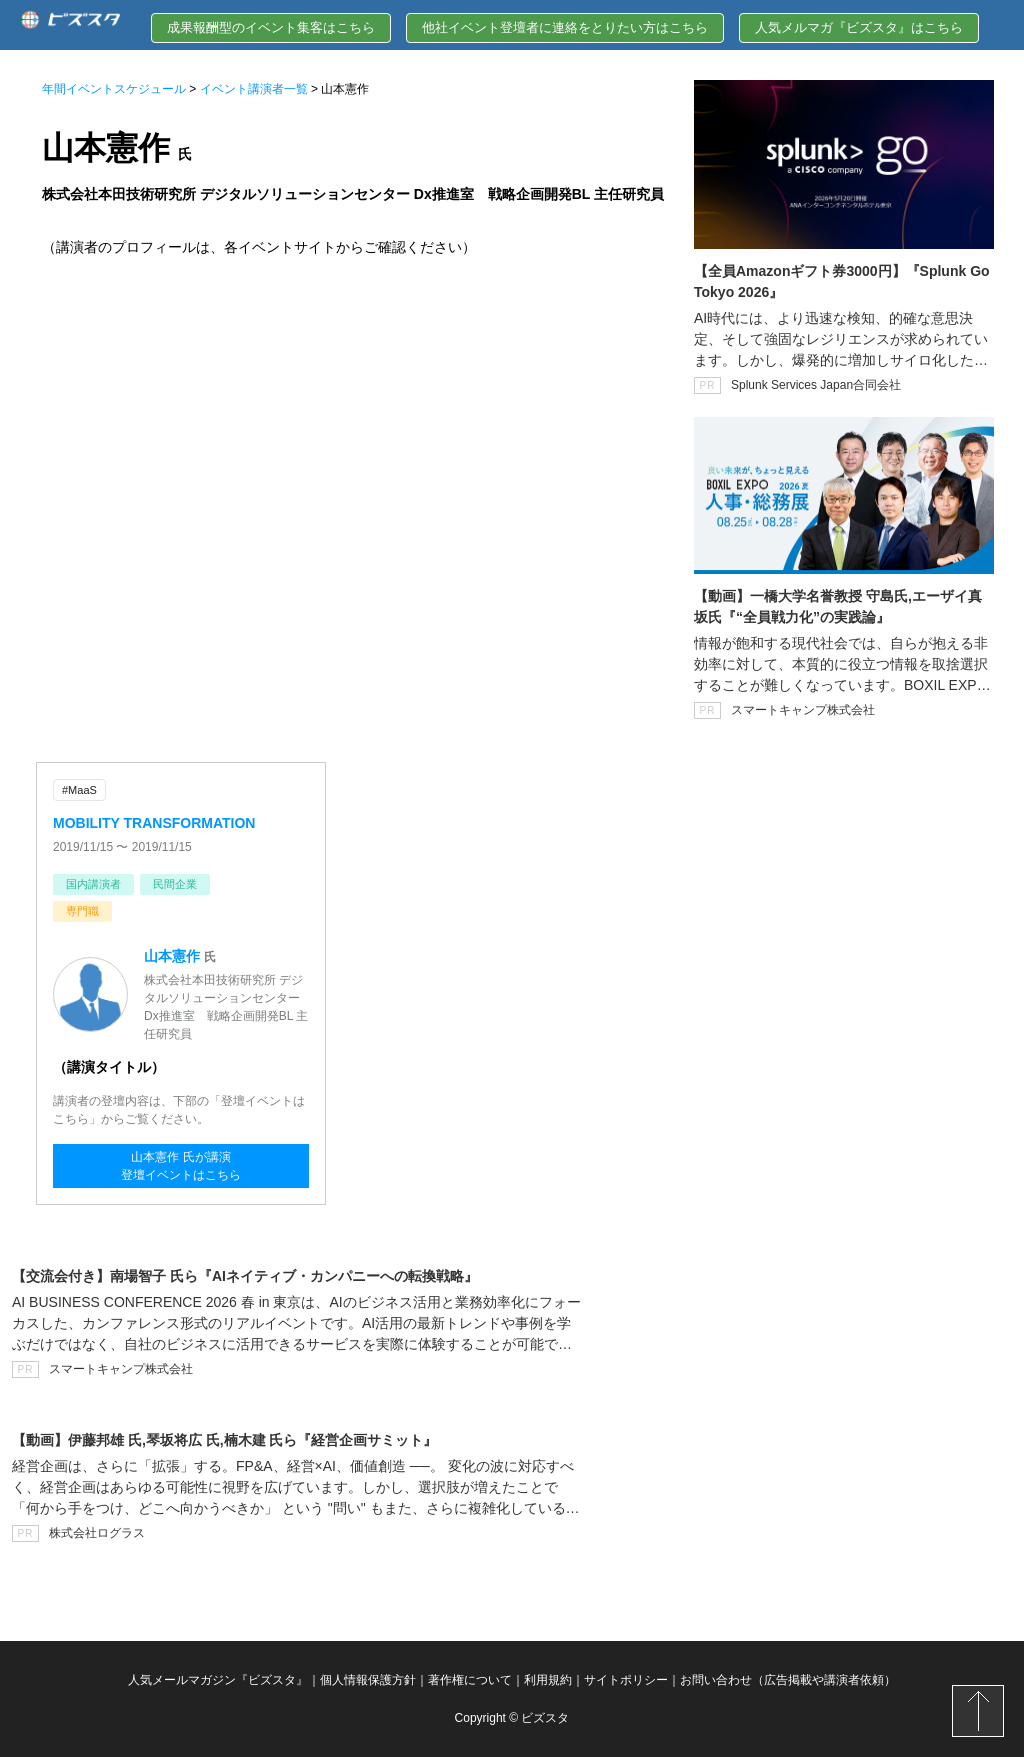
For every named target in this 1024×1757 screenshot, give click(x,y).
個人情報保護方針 (368, 1680)
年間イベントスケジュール (114, 89)
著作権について (470, 1680)
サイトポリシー (626, 1680)
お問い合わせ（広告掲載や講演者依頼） (788, 1680)
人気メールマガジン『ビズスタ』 (218, 1680)
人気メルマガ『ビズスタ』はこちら (859, 27)
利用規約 (548, 1680)
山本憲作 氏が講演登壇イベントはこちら (181, 1166)
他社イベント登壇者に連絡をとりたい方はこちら (565, 27)
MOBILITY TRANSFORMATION (154, 823)
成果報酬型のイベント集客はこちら (271, 27)
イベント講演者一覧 (254, 89)
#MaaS (79, 790)
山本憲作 (172, 956)
